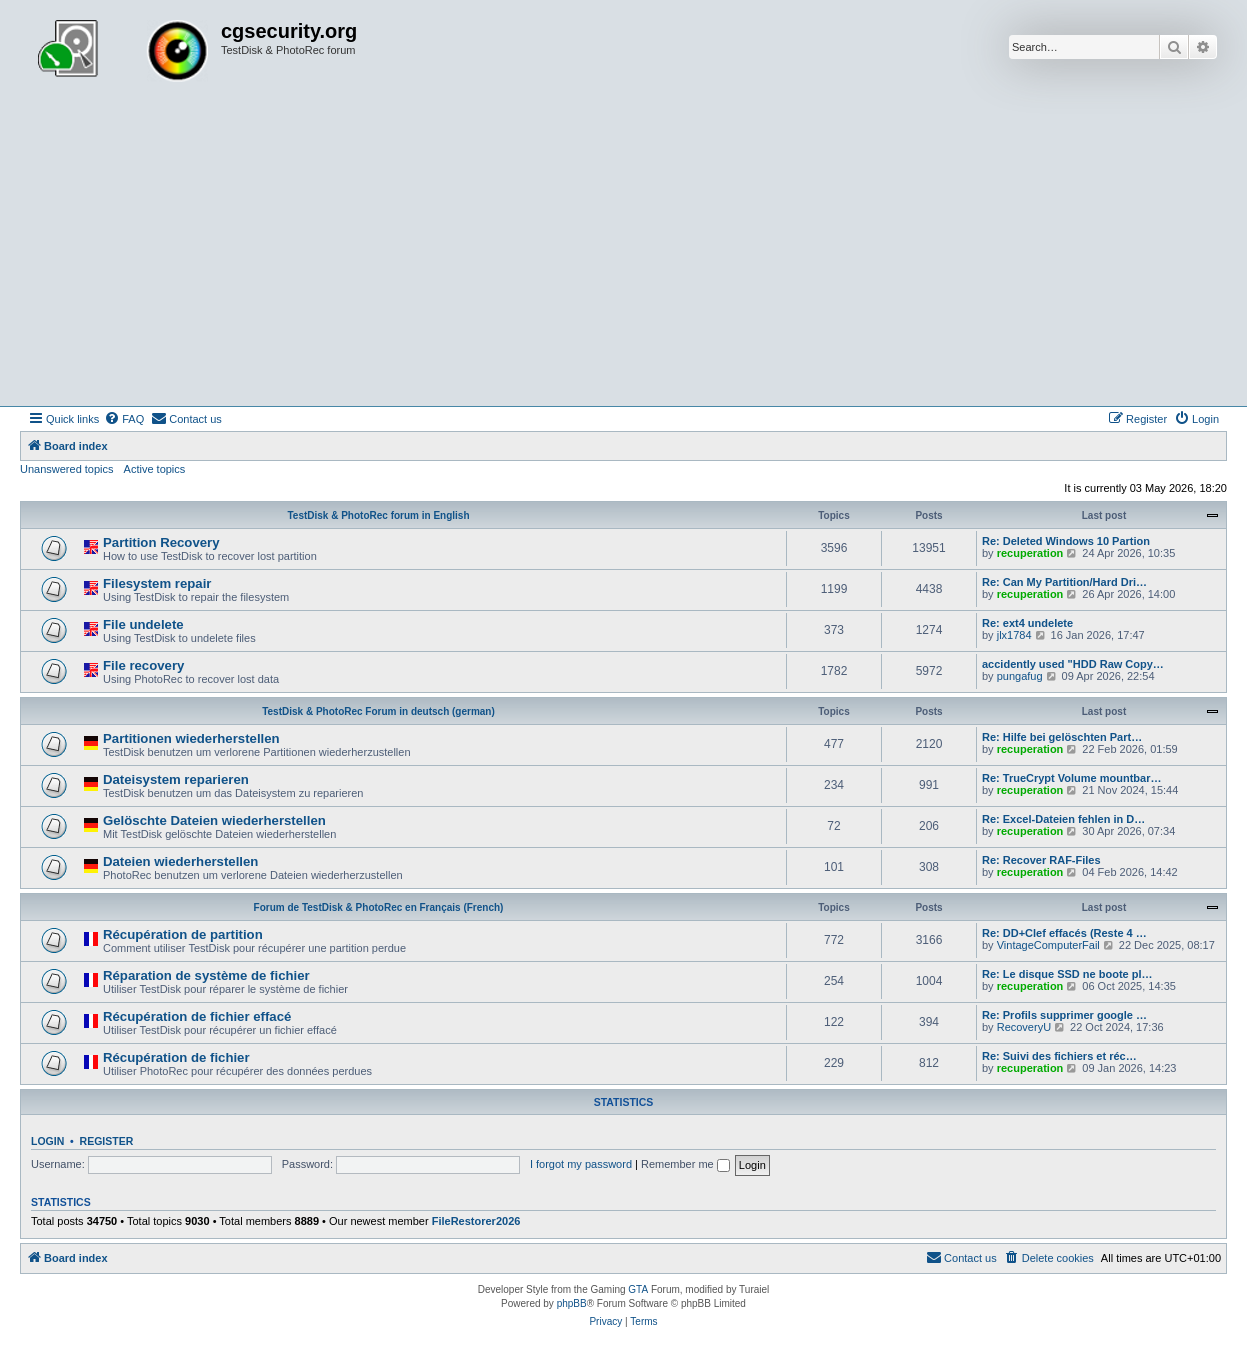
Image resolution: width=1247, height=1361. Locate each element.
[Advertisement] (624, 256)
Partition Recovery (161, 542)
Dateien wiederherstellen (180, 861)
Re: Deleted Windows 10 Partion (1066, 541)
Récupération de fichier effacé (197, 1016)
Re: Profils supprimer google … (1064, 1015)
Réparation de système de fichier (206, 975)
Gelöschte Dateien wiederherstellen (214, 820)
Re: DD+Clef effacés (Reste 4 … (1064, 933)
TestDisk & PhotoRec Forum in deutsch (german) (378, 711)
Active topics (155, 469)
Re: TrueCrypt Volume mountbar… (1071, 778)
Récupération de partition (183, 934)
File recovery (143, 665)
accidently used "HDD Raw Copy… (1073, 664)
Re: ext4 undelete (1027, 623)
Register (107, 1141)
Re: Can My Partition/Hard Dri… (1064, 582)
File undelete (143, 624)
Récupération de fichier (176, 1057)
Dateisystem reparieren (176, 779)
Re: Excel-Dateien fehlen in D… (1063, 819)
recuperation (1030, 553)
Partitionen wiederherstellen (191, 738)
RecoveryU (1024, 1027)
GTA (638, 1289)
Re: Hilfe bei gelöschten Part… (1062, 737)
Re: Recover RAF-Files (1041, 860)
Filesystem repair (157, 583)
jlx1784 (1014, 635)
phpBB (572, 1303)
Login (47, 1141)
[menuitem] (124, 419)
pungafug (1020, 676)
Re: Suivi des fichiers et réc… (1059, 1056)
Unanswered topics (67, 469)
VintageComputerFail (1048, 945)
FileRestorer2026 (476, 1221)
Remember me (685, 1164)
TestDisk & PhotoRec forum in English (378, 515)
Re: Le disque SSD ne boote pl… (1067, 974)
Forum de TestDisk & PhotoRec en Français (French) (379, 907)
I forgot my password (581, 1164)
